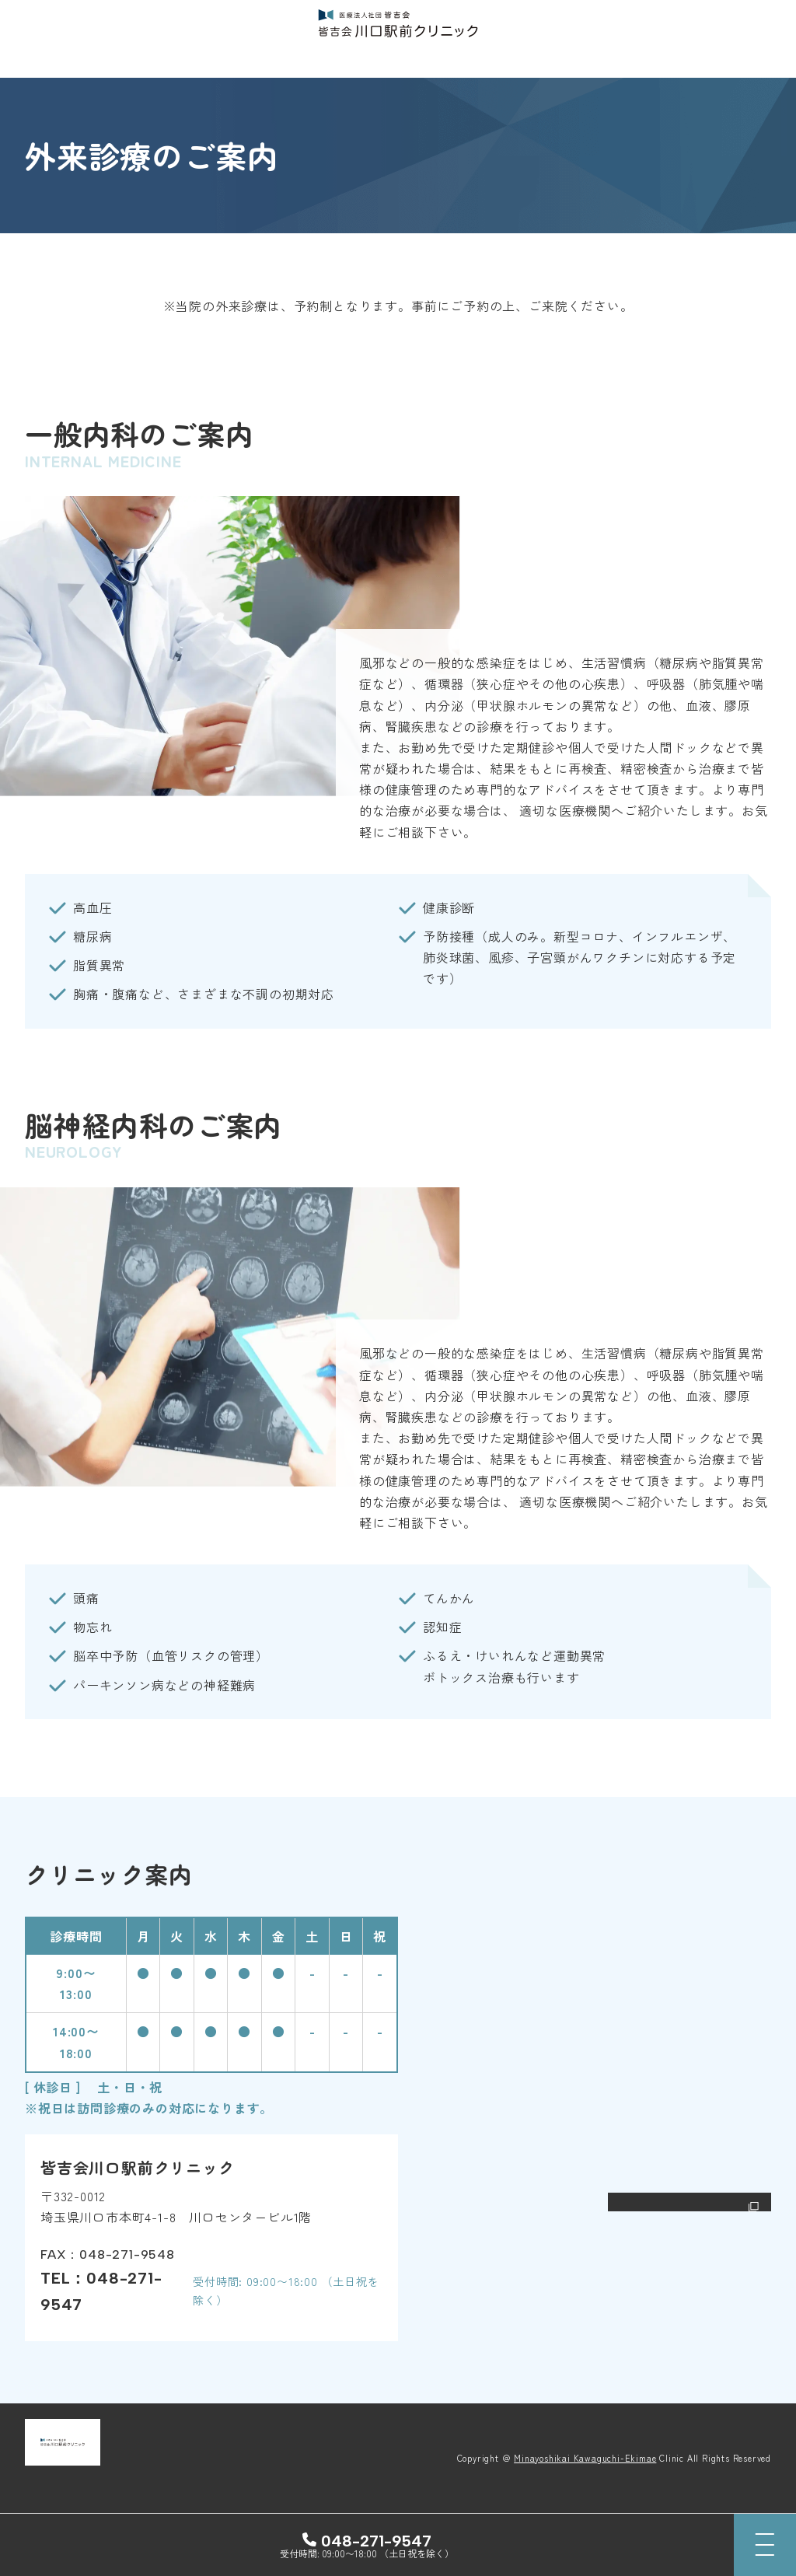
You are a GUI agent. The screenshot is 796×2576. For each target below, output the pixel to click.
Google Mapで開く (691, 2205)
